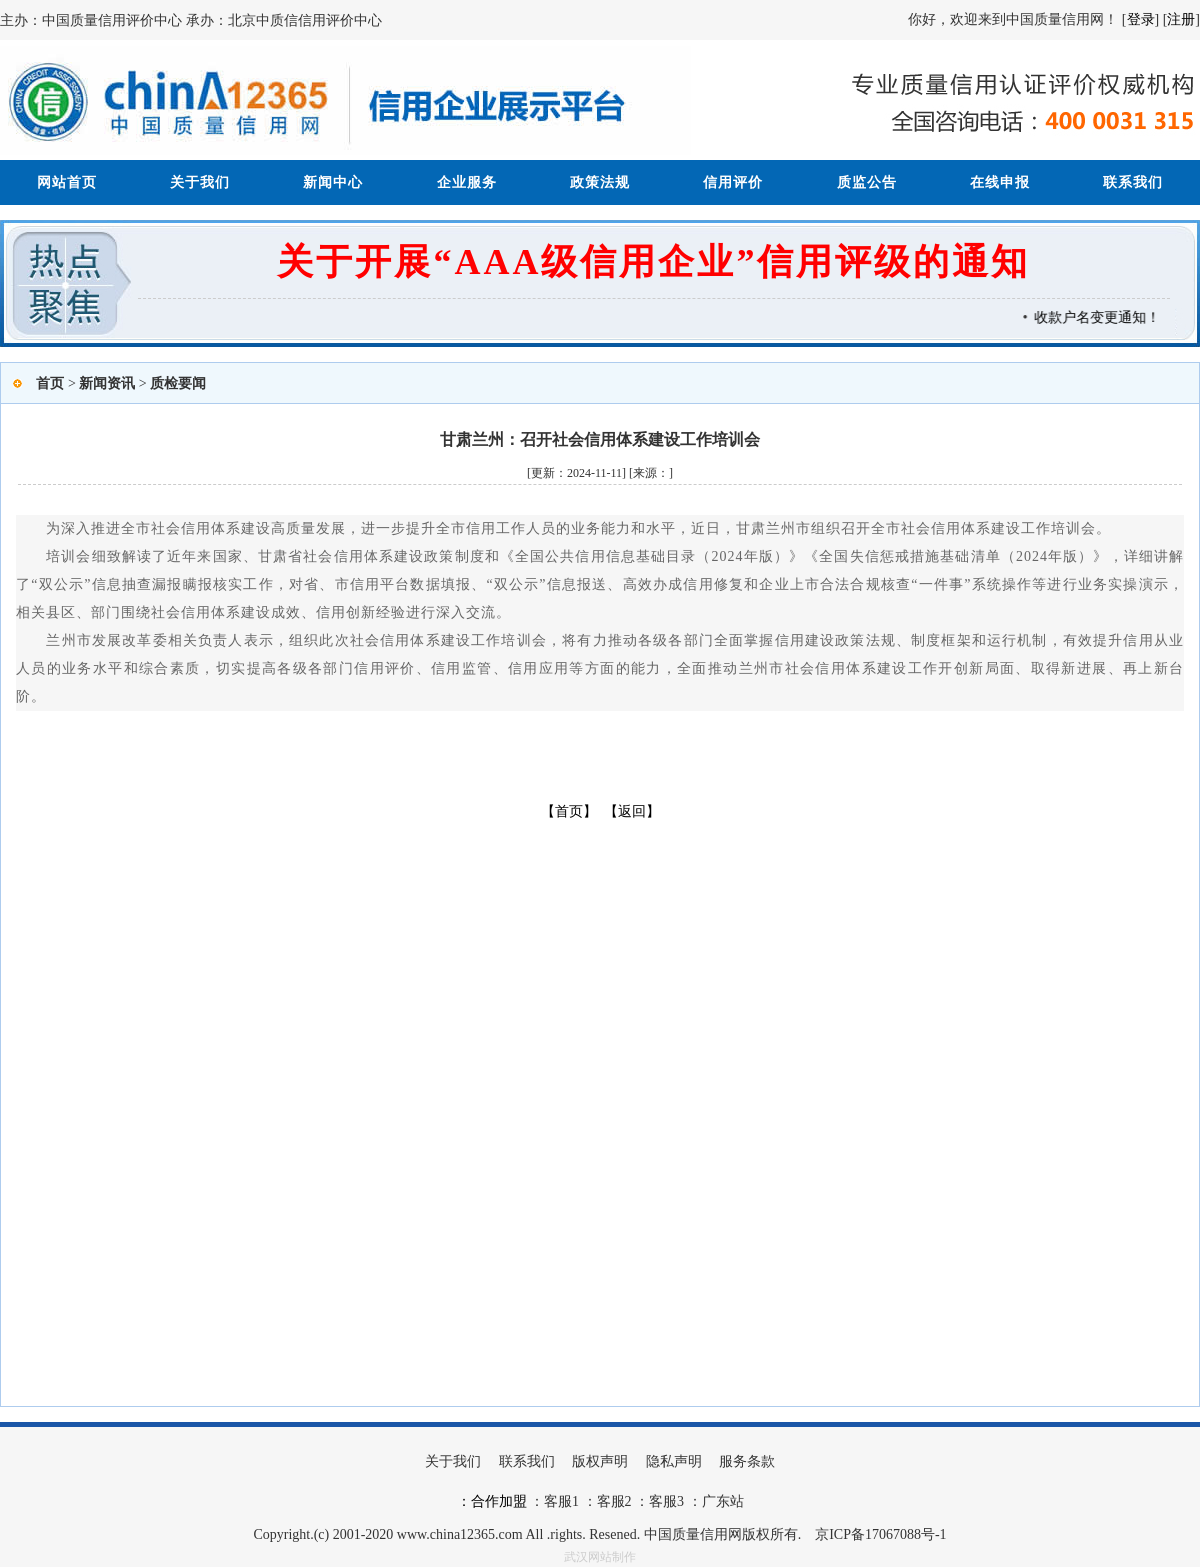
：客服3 (658, 1501)
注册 (1181, 19)
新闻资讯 (107, 383)
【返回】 (632, 811)
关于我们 (200, 182)
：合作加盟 (492, 1501)
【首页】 (569, 811)
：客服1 (554, 1501)
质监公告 (867, 182)
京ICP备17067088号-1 (880, 1534)
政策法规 (600, 182)
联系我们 (1133, 182)
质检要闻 (178, 383)
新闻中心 (333, 182)
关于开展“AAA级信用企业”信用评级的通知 (653, 262)
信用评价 (733, 182)
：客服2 (607, 1501)
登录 (1141, 19)
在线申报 (1000, 182)
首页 (50, 383)
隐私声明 (674, 1461)
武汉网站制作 (600, 1557)
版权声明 (600, 1461)
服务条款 (747, 1461)
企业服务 (467, 182)
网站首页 (67, 182)
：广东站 (714, 1501)
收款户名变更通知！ (1102, 317)
